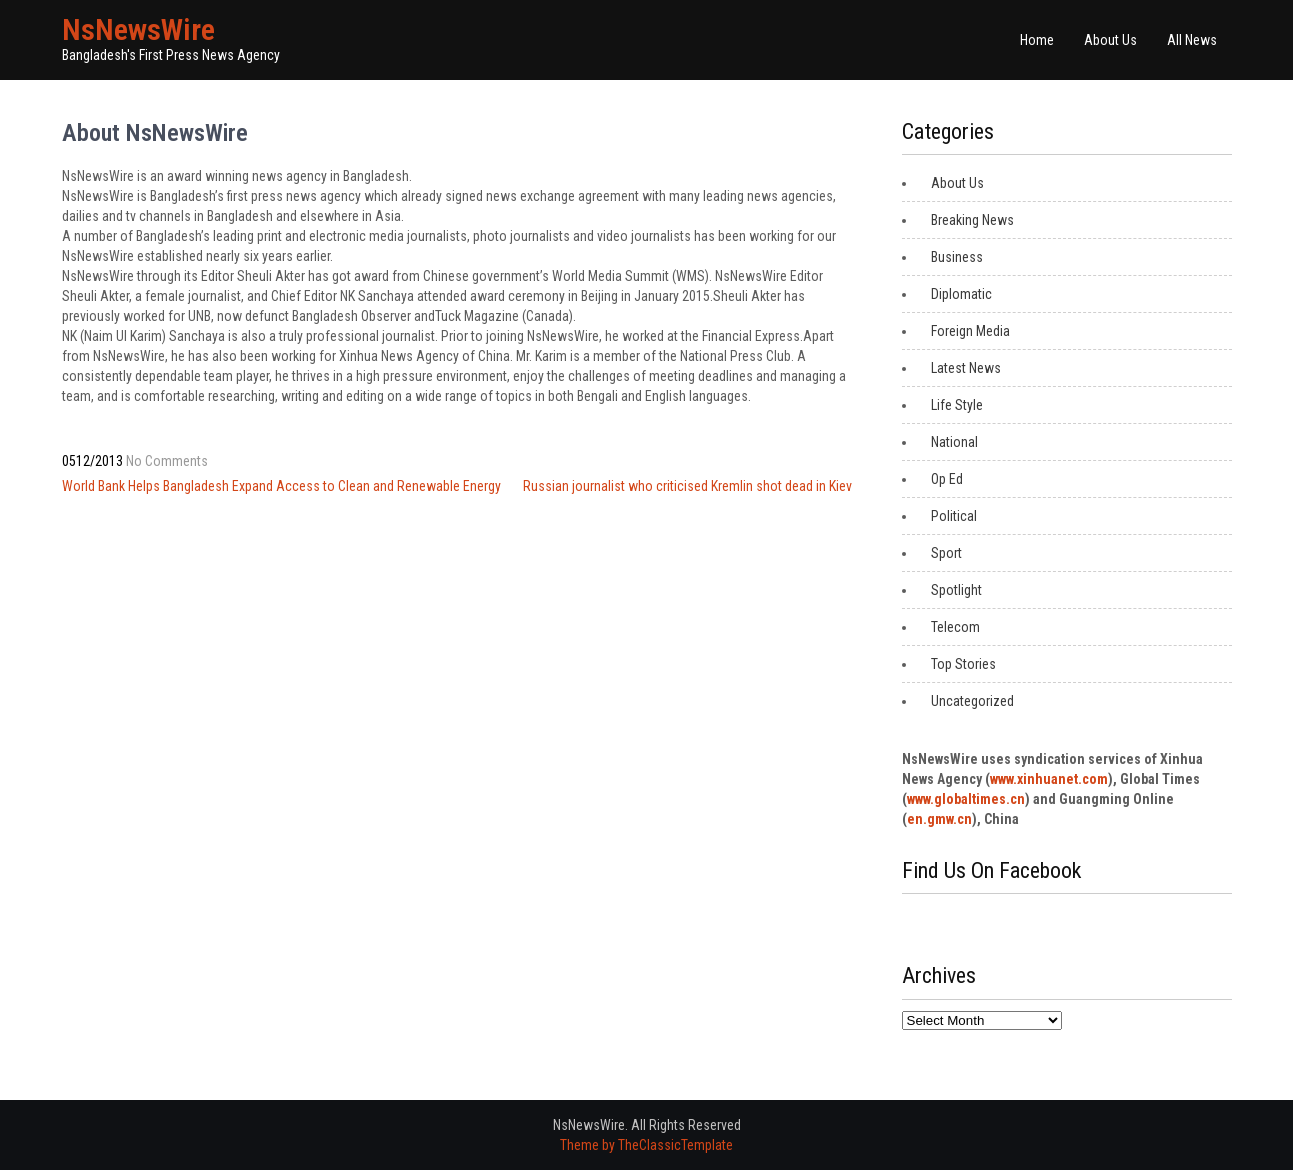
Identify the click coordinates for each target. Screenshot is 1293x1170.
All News (1192, 40)
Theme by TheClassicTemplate (646, 1145)
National (954, 442)
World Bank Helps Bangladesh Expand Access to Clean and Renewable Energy (281, 486)
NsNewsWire (138, 29)
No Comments (167, 461)
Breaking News (972, 220)
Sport (946, 553)
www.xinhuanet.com (1049, 779)
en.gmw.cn (939, 819)
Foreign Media (970, 331)
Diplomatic (961, 294)
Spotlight (956, 590)
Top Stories (963, 664)
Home (1037, 40)
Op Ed (947, 479)
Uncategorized (972, 701)
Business (957, 257)
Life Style (957, 405)
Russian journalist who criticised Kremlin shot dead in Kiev (687, 486)
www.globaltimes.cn (966, 799)
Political (954, 516)
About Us (1110, 40)
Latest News (966, 368)
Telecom (955, 627)
